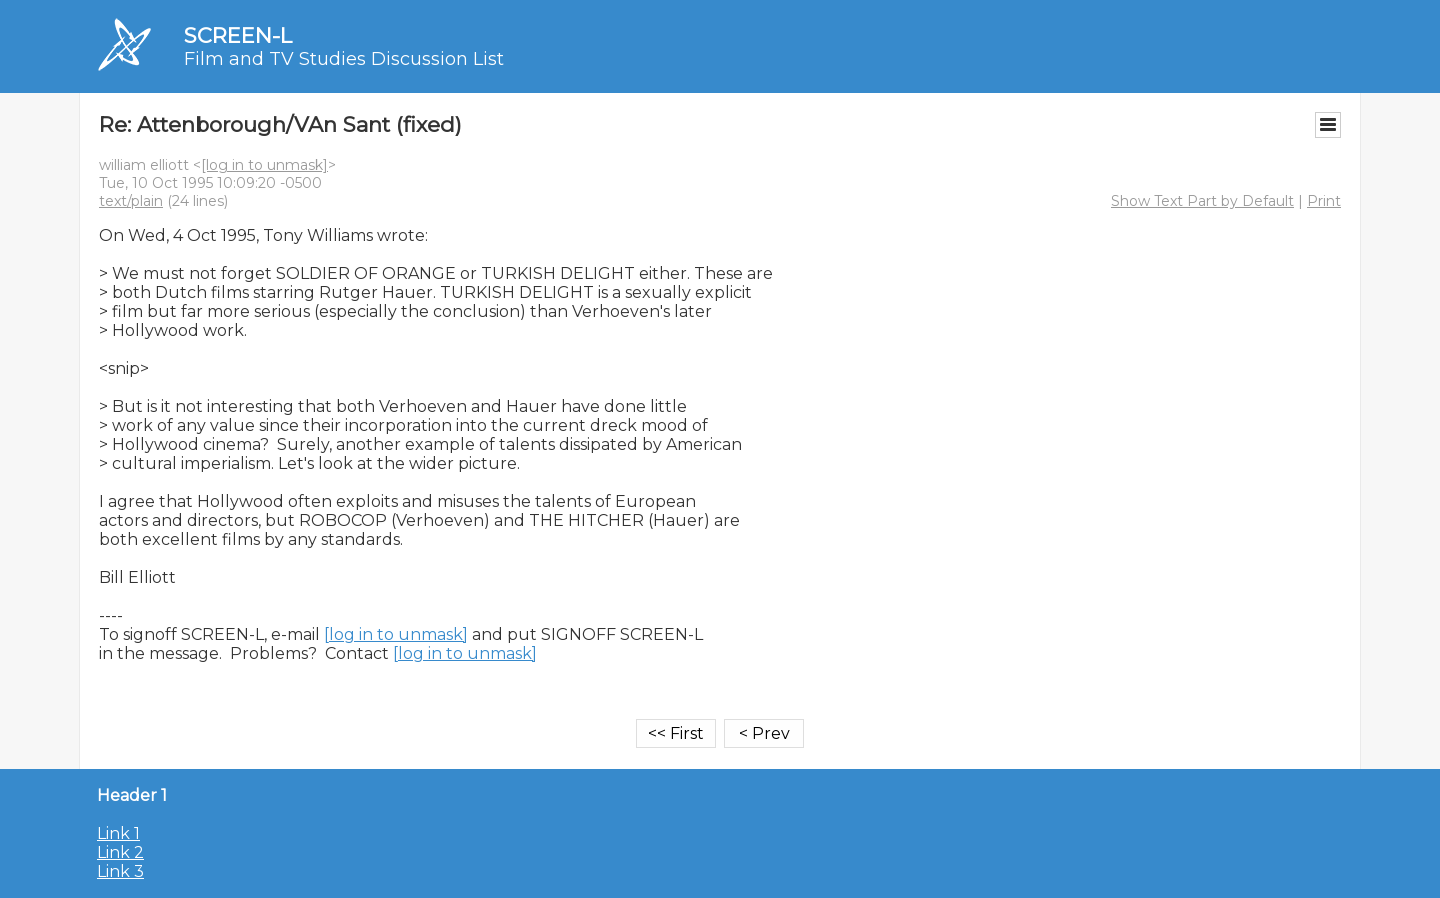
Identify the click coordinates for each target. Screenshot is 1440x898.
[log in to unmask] (264, 165)
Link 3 (120, 871)
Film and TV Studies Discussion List (344, 59)
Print (1324, 201)
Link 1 (118, 833)
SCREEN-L (238, 35)
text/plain (131, 201)
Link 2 (120, 852)
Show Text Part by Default (1202, 201)
